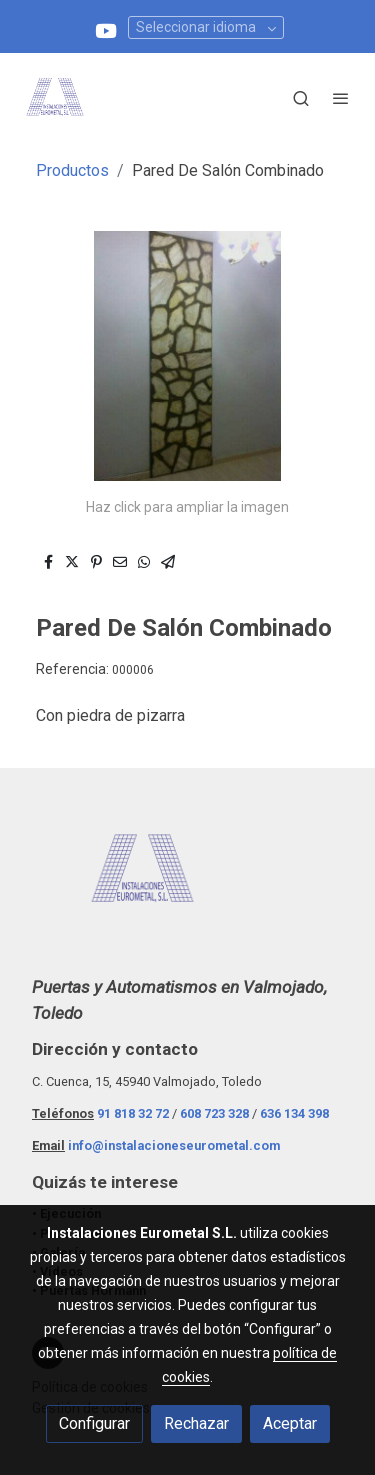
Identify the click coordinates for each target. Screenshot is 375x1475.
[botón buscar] (301, 98)
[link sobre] (187, 882)
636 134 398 (294, 1113)
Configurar (94, 1423)
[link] (55, 98)
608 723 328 (214, 1113)
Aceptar (290, 1423)
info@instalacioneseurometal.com (174, 1145)
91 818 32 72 (133, 1113)
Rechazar (196, 1423)
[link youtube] (106, 29)
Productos (72, 170)
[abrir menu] (341, 98)
